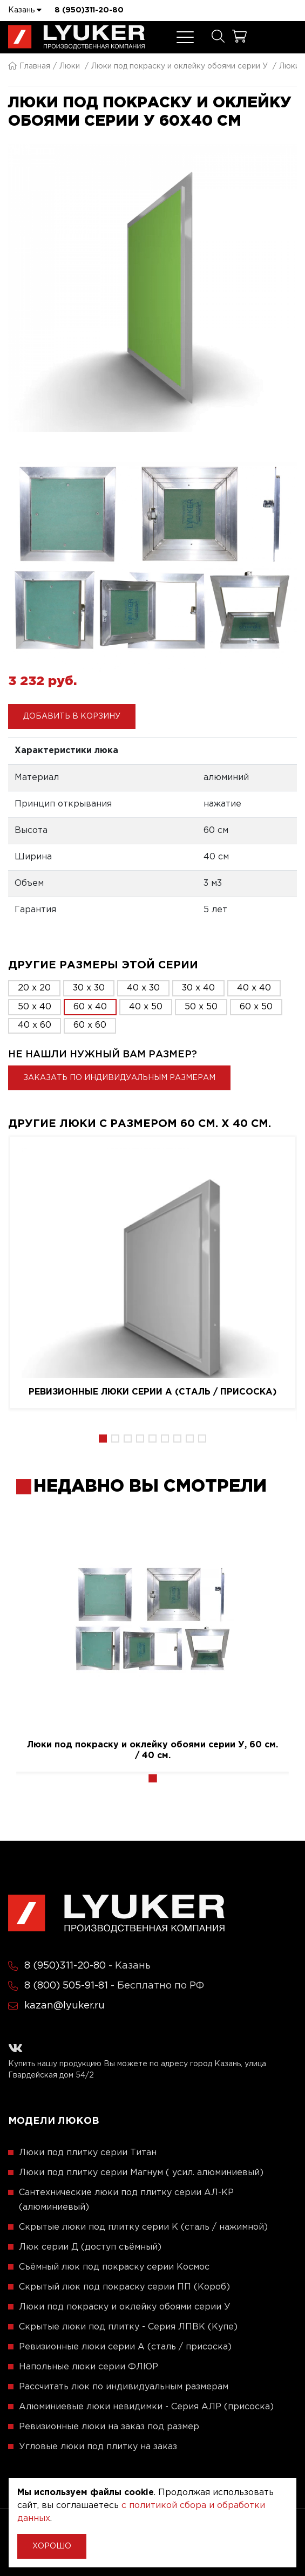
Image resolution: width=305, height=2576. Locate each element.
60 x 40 (90, 1007)
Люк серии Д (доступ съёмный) (90, 2247)
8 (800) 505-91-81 (66, 1985)
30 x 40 (198, 988)
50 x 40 (34, 1007)
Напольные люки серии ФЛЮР (88, 2367)
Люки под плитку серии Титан (88, 2153)
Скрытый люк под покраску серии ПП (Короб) (124, 2287)
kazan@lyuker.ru (64, 2005)
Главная (29, 66)
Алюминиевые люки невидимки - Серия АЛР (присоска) (146, 2407)
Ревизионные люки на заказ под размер (109, 2427)
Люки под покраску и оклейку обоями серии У (179, 66)
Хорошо (51, 2546)
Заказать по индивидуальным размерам (119, 1078)
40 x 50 (145, 1007)
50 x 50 (201, 1007)
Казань (25, 9)
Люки (69, 66)
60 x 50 (256, 1007)
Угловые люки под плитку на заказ (98, 2447)
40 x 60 (34, 1025)
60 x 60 (89, 1025)
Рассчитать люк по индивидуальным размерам (123, 2387)
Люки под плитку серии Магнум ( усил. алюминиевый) (141, 2173)
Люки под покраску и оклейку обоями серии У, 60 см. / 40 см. (152, 1750)
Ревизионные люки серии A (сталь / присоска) (152, 1392)
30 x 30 (89, 988)
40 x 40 (254, 988)
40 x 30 (143, 988)
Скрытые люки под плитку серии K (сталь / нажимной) (143, 2227)
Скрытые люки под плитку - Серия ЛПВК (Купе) (128, 2327)
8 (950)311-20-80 (89, 10)
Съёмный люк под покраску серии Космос (114, 2267)
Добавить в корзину (71, 716)
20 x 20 (34, 988)
